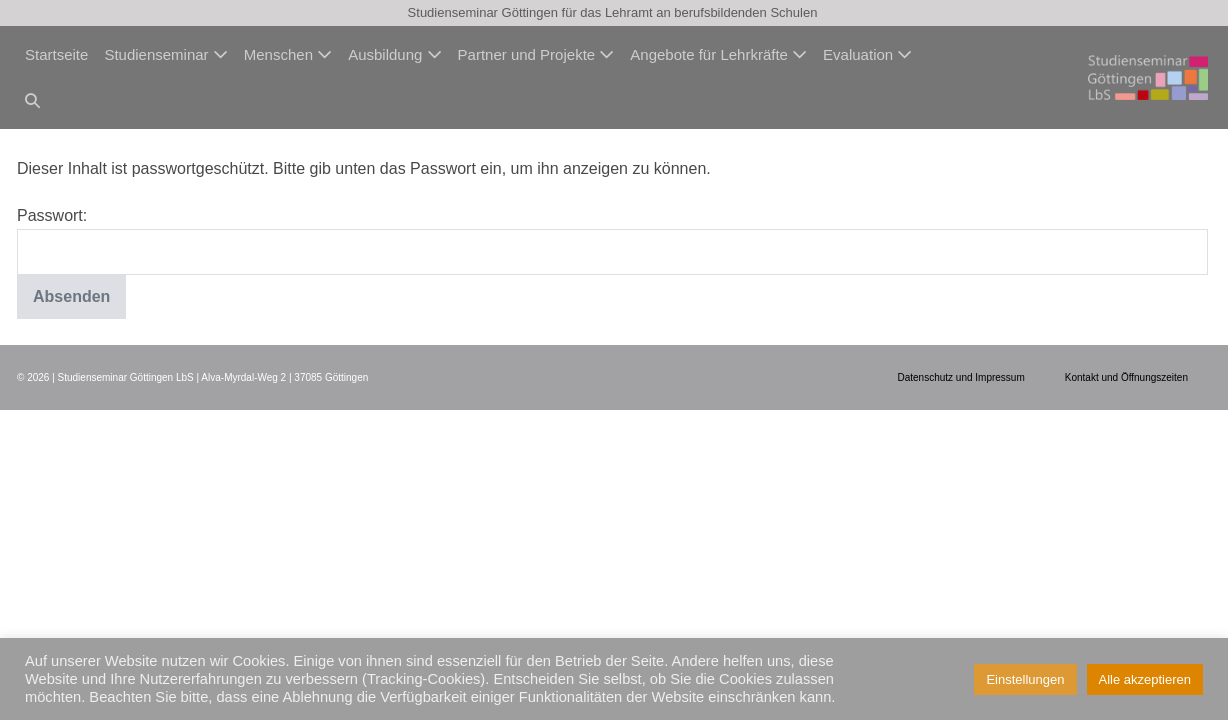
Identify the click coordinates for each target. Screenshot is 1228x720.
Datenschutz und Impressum (960, 377)
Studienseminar (165, 54)
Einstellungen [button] (1025, 679)
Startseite (56, 54)
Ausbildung (394, 54)
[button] (32, 101)
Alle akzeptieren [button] (1145, 679)
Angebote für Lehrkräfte (718, 54)
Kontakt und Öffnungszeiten (1126, 377)
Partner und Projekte (536, 54)
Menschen (288, 54)
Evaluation (867, 54)
